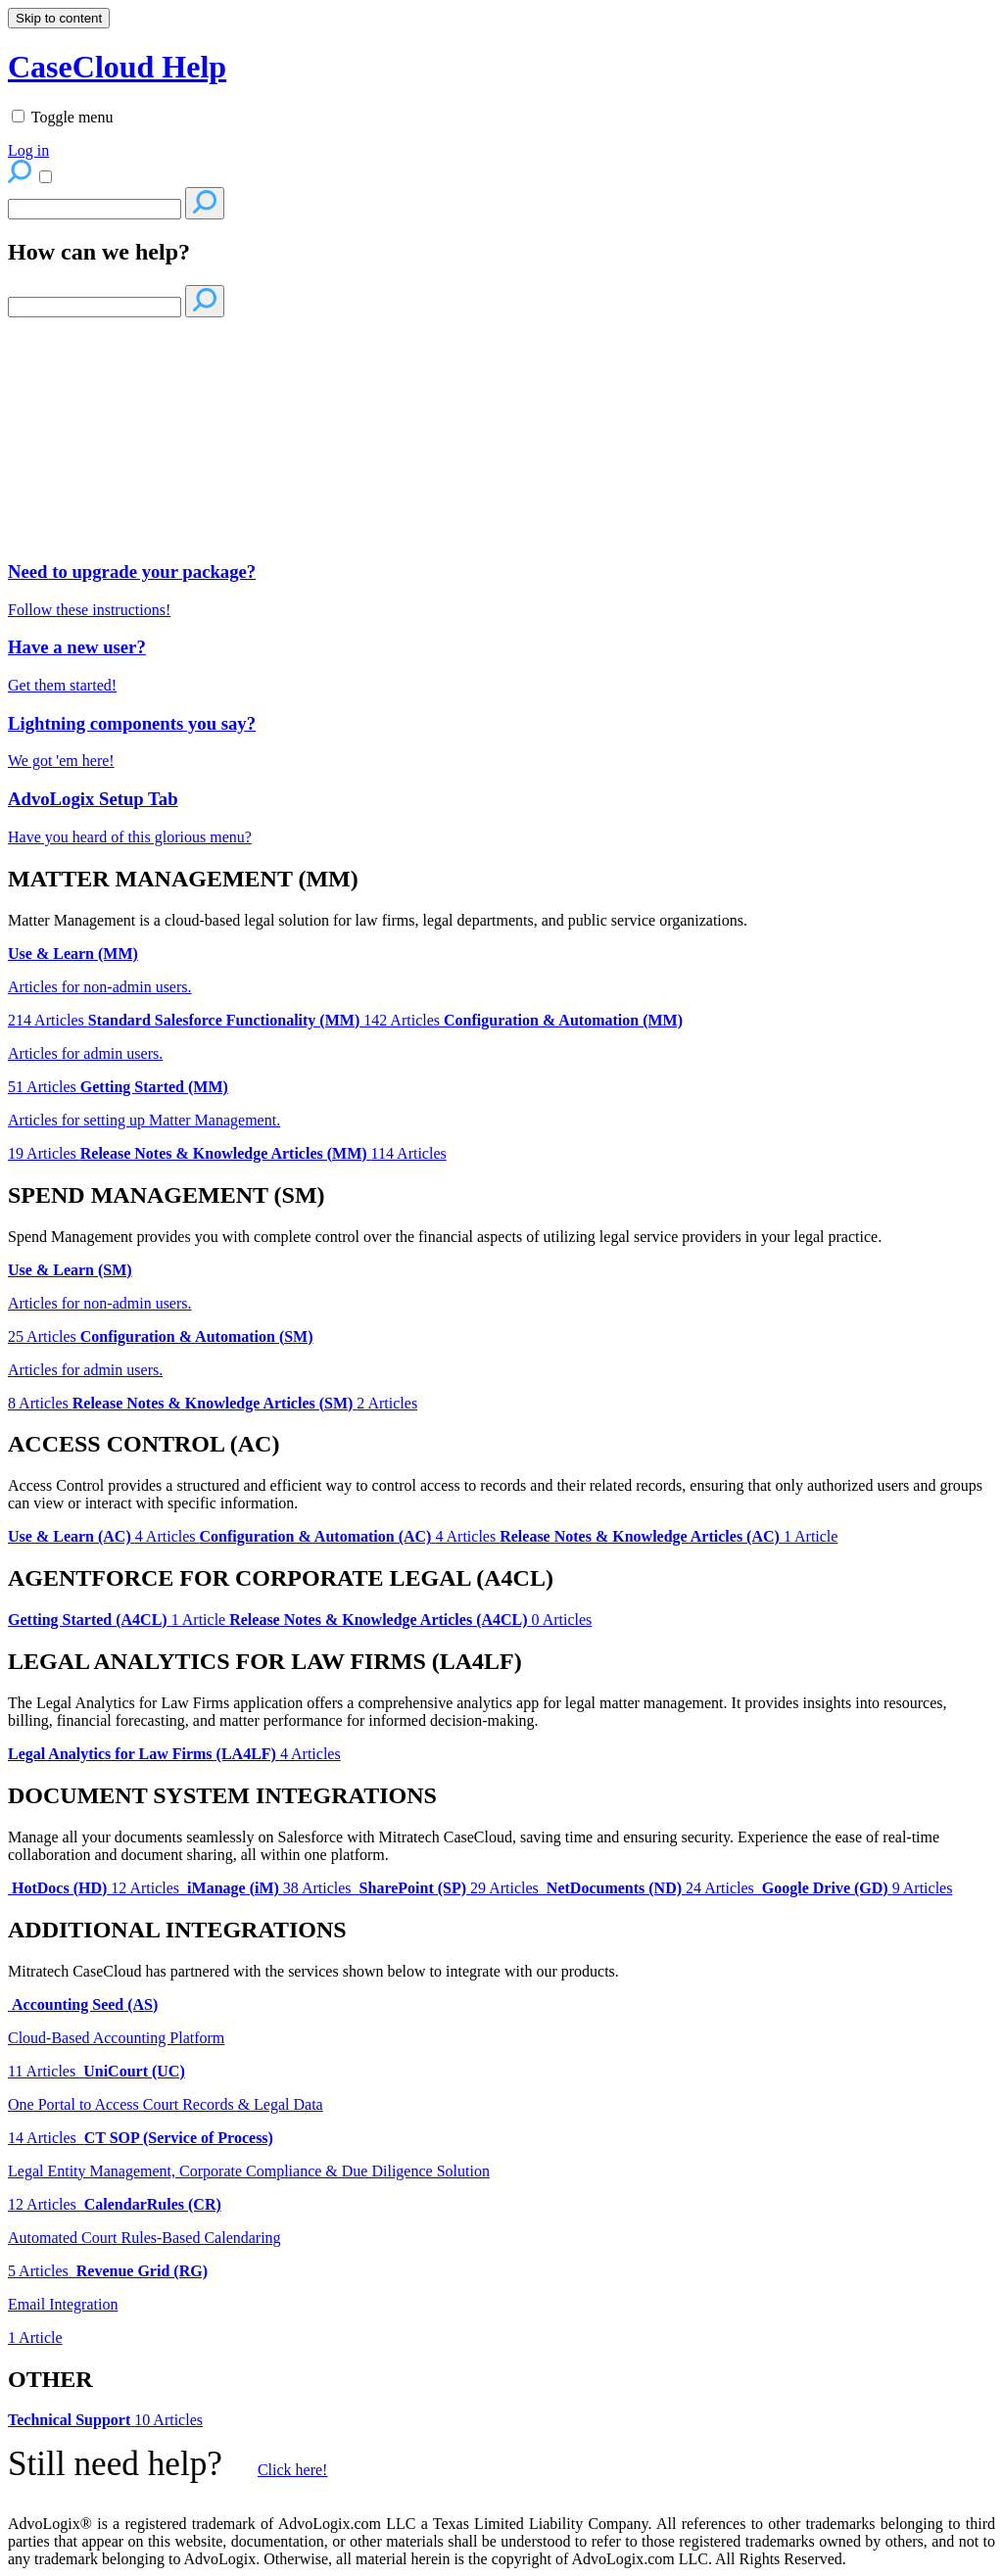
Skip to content (59, 18)
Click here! (293, 2469)
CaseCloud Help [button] (117, 66)
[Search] (94, 209)
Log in (28, 150)
